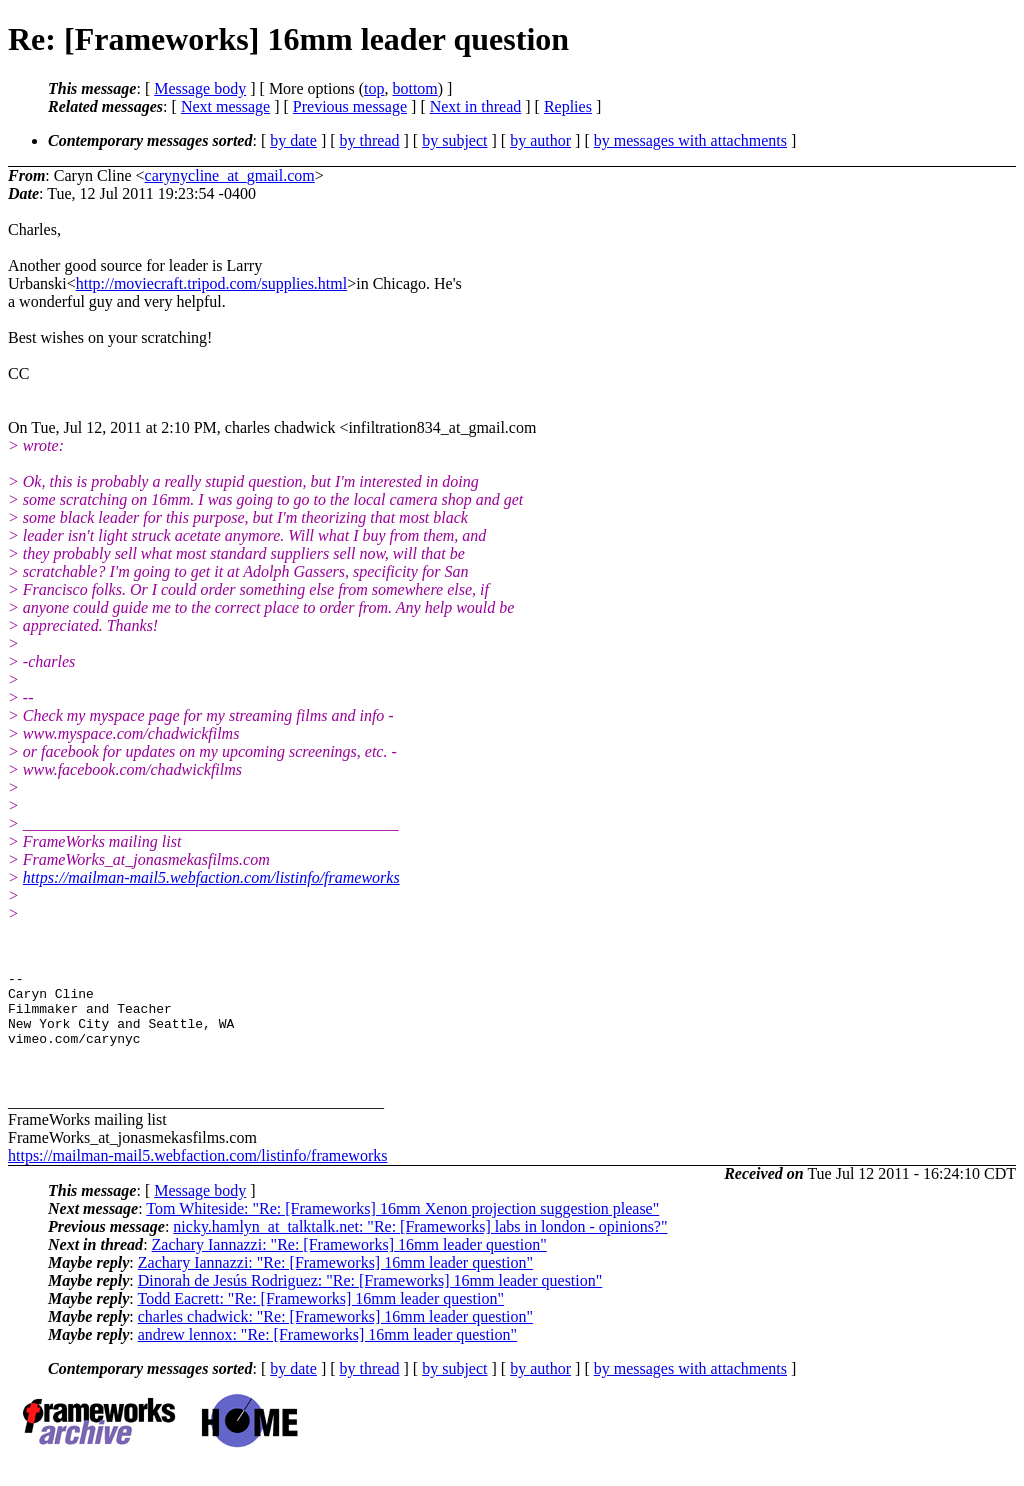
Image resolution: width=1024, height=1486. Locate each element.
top (374, 88)
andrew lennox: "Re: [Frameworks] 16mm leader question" (327, 1352)
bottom (414, 88)
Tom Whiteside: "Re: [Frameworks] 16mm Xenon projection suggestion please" (402, 1226)
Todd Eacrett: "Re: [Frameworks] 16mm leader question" (320, 1316)
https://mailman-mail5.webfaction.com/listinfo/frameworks (211, 877)
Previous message (350, 106)
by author (540, 140)
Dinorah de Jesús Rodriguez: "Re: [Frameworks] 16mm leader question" (370, 1298)
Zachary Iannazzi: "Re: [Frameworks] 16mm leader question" (349, 1262)
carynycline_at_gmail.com (230, 175)
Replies (568, 106)
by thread (370, 140)
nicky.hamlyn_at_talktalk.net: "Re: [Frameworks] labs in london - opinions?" (420, 1244)
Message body (200, 88)
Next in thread (476, 106)
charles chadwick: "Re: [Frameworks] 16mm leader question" (335, 1334)
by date (293, 140)
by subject (454, 140)
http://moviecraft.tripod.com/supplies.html (212, 283)
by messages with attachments (690, 140)
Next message (225, 106)
